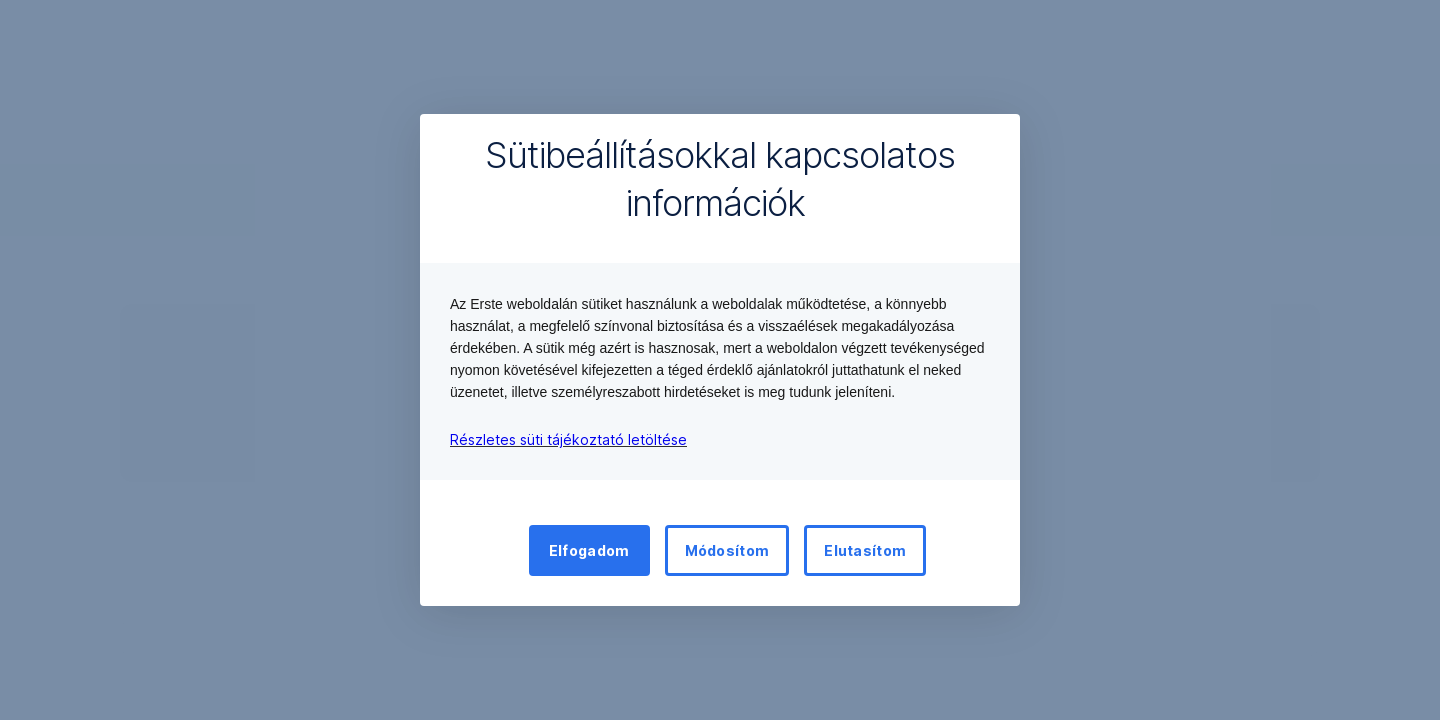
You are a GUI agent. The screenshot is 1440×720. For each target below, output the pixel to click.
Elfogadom (589, 550)
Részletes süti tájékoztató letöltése (568, 439)
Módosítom (727, 550)
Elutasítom (865, 550)
